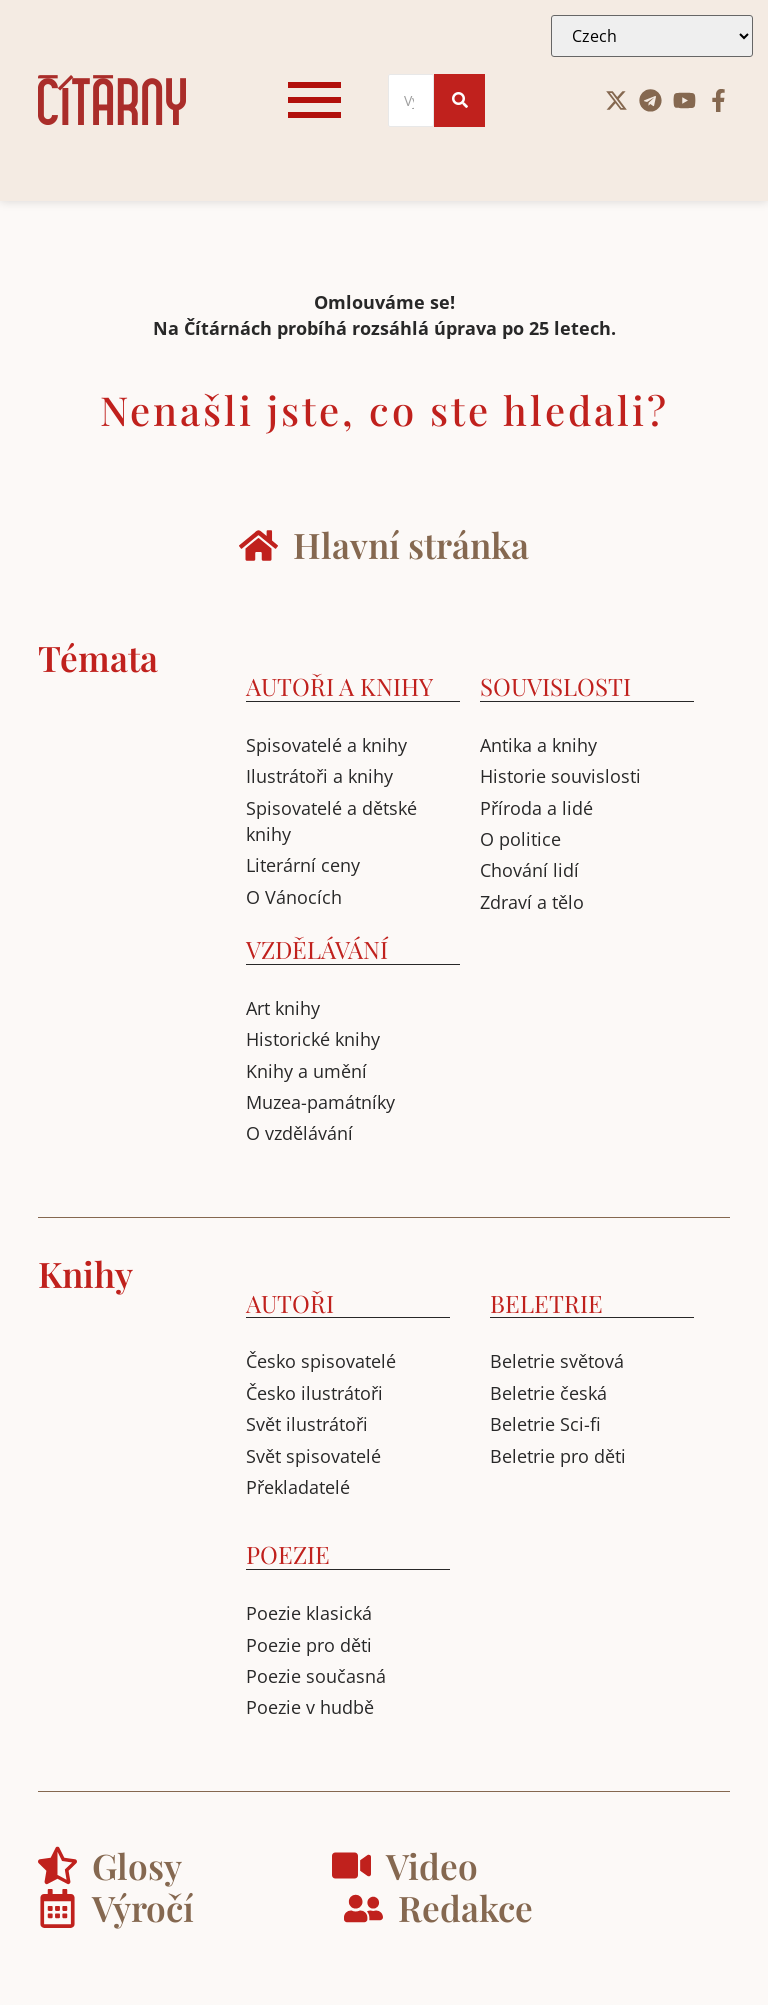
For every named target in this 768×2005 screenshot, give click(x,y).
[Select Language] (652, 36)
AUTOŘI (290, 1303)
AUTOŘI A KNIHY (339, 686)
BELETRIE (546, 1303)
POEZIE (288, 1554)
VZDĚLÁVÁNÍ (317, 949)
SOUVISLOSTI (555, 686)
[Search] (411, 100)
